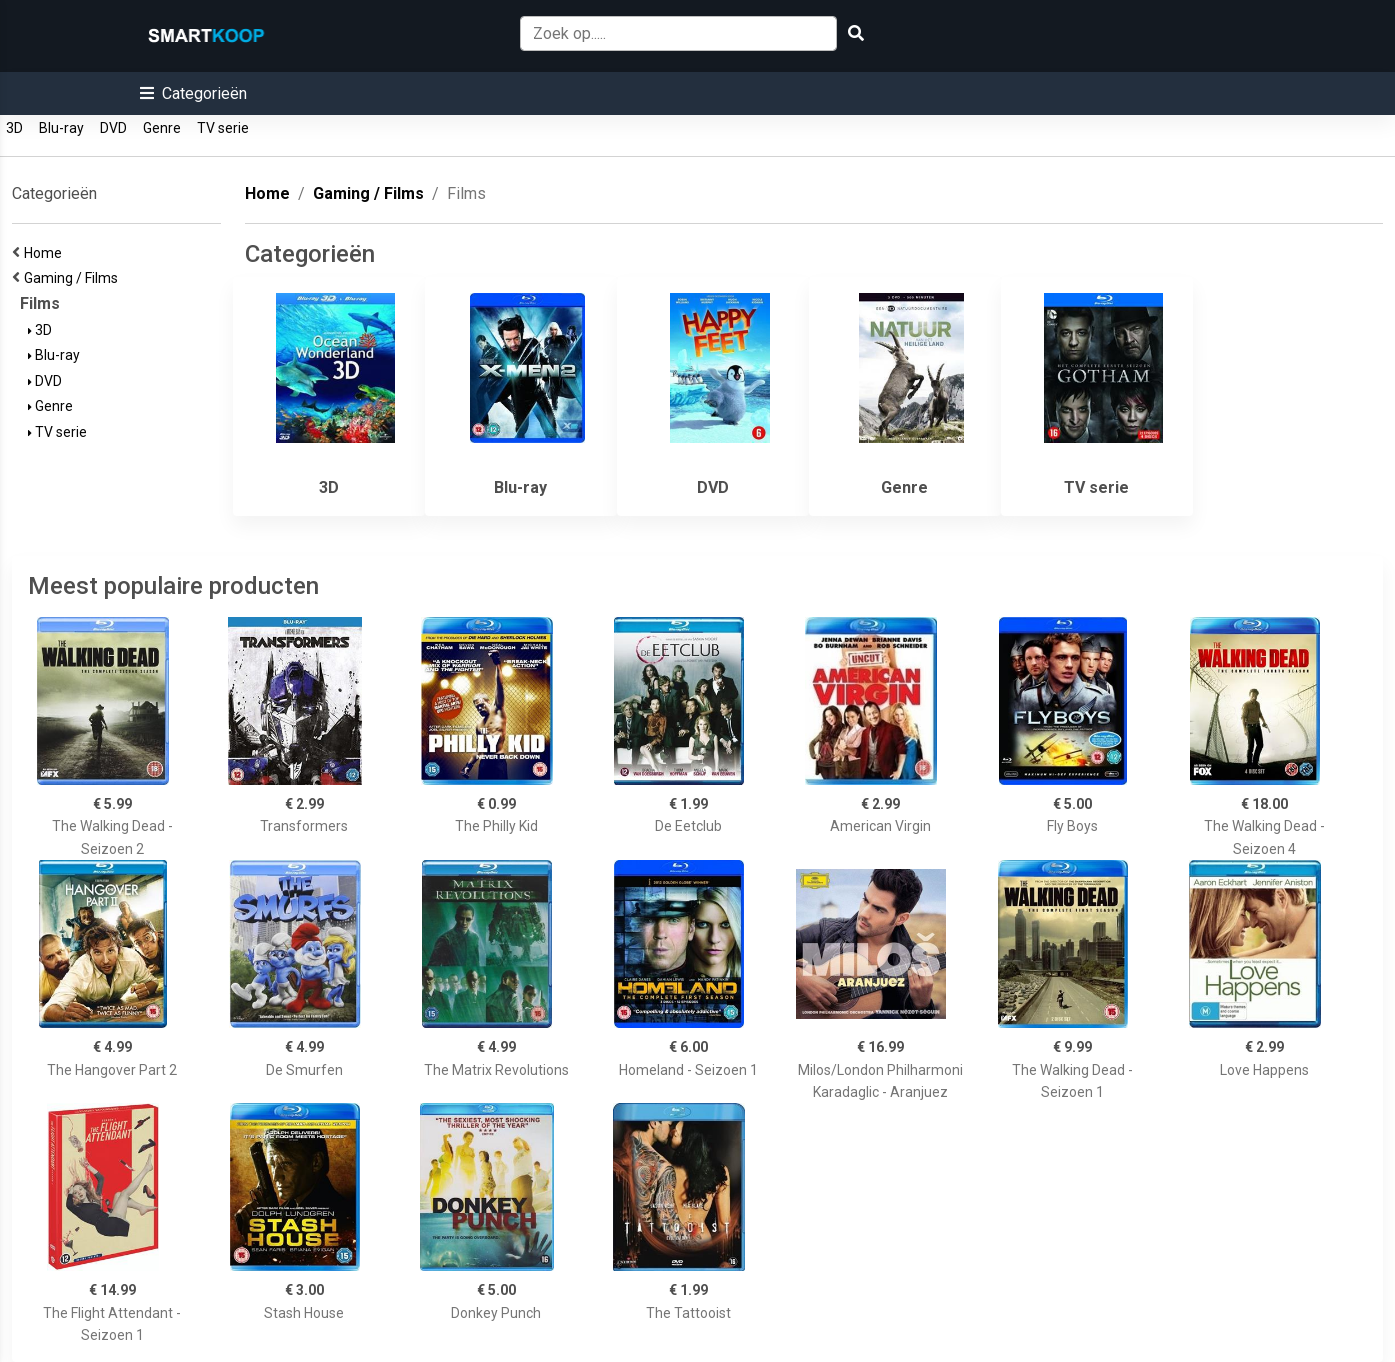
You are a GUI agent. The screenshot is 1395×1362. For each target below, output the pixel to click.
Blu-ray (61, 128)
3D (14, 128)
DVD (113, 128)
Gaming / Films (74, 278)
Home (46, 253)
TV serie (223, 128)
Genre (162, 128)
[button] (193, 93)
